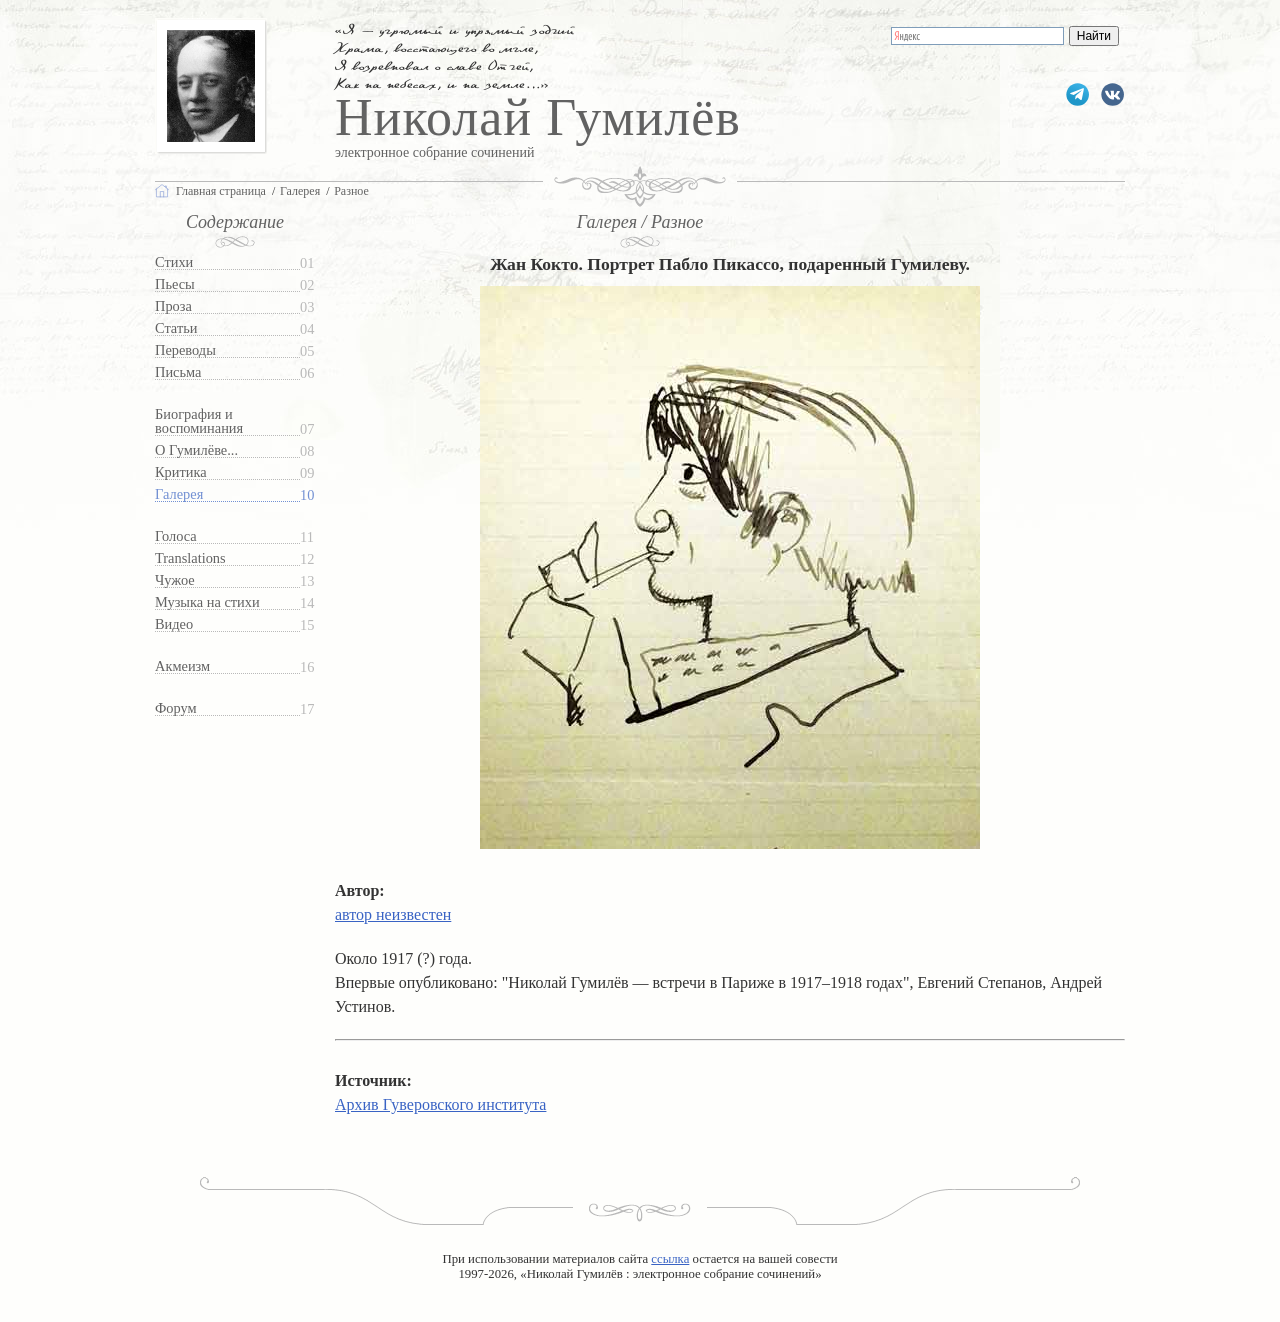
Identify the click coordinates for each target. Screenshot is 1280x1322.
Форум (176, 708)
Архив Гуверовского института (440, 1104)
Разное (351, 191)
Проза (173, 306)
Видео (174, 624)
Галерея (179, 494)
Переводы (185, 350)
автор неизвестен (393, 914)
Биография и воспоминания (199, 421)
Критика (181, 472)
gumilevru (1112, 94)
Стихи (174, 262)
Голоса (176, 536)
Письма (178, 372)
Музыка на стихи (207, 602)
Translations (190, 558)
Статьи (176, 328)
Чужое (175, 580)
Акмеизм (182, 666)
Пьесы (175, 284)
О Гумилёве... (196, 450)
